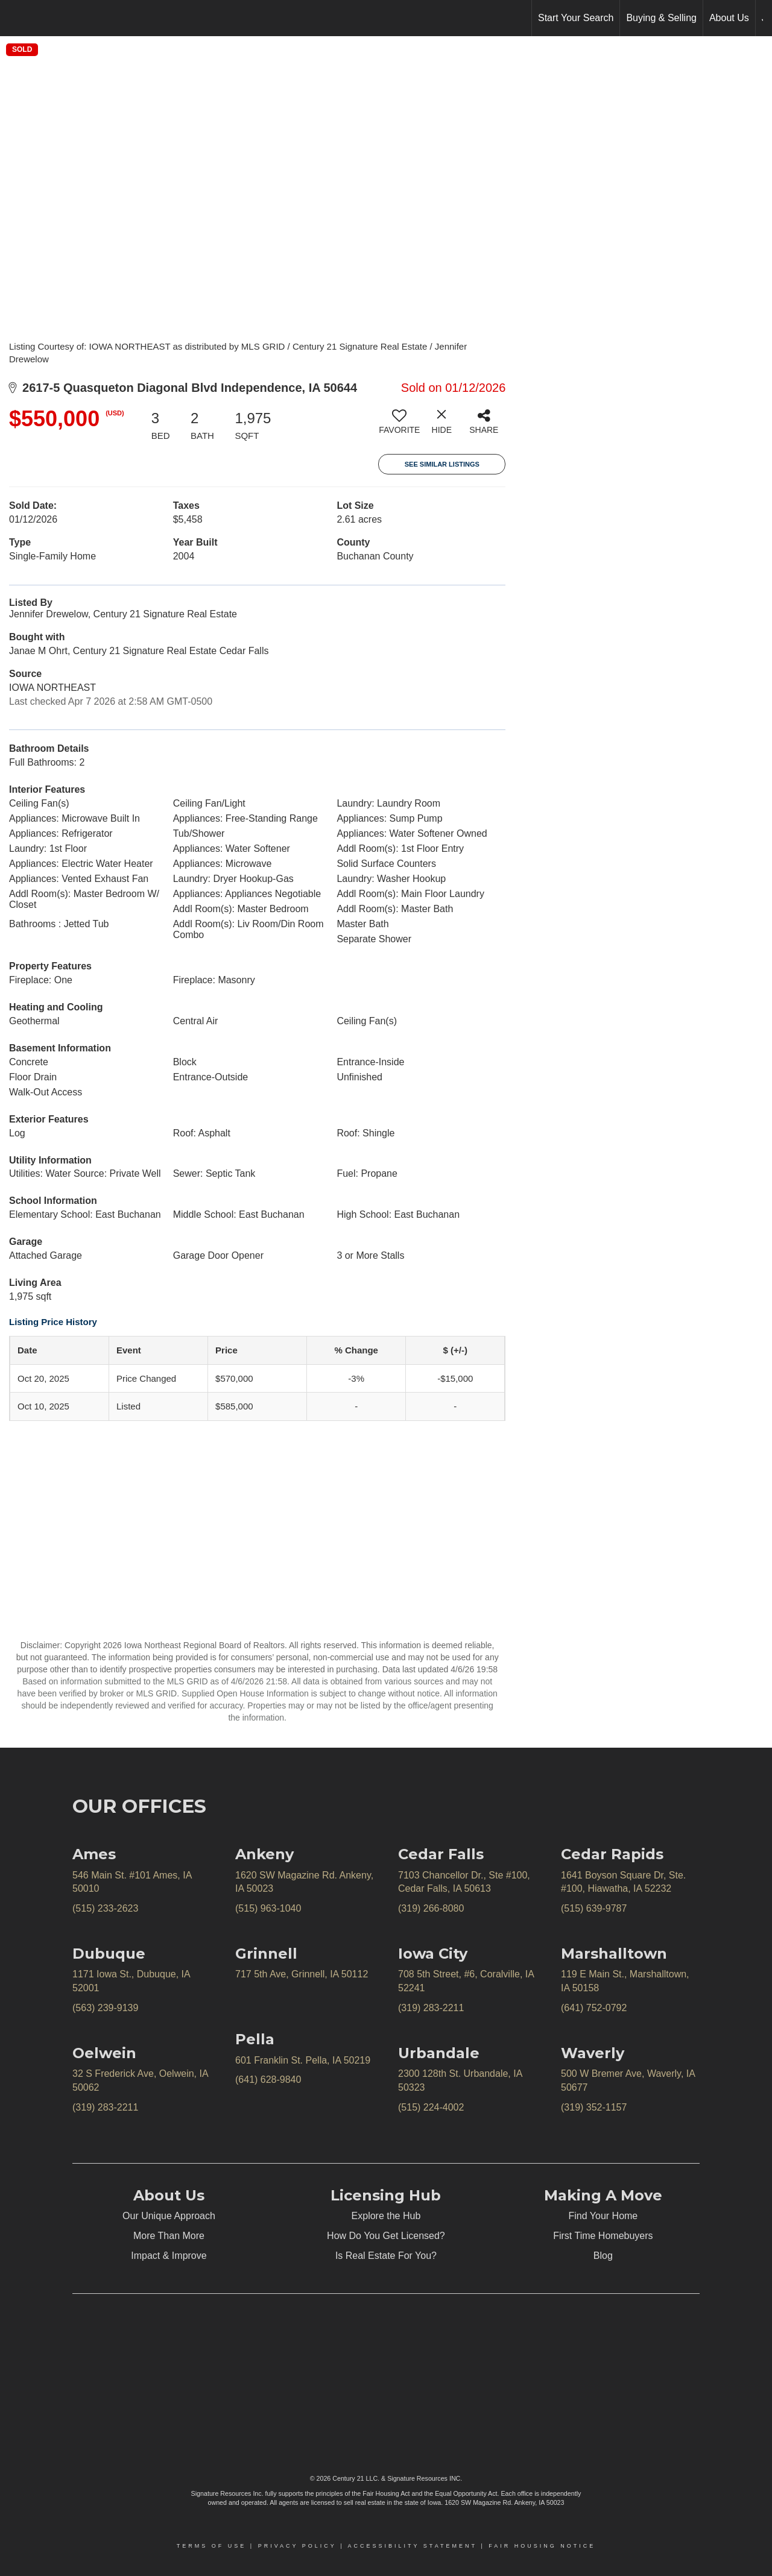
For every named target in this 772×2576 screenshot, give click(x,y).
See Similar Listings (442, 464)
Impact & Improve (168, 2255)
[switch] (399, 426)
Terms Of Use (212, 2546)
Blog (603, 2255)
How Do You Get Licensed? (386, 2236)
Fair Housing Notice (542, 2546)
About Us (729, 18)
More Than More (168, 2236)
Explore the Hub (386, 2216)
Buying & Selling (661, 18)
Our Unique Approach (168, 2216)
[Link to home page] (15, 18)
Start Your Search (575, 18)
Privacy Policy (297, 2546)
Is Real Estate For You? (386, 2255)
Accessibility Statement (412, 2546)
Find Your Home (603, 2216)
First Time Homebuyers (603, 2236)
